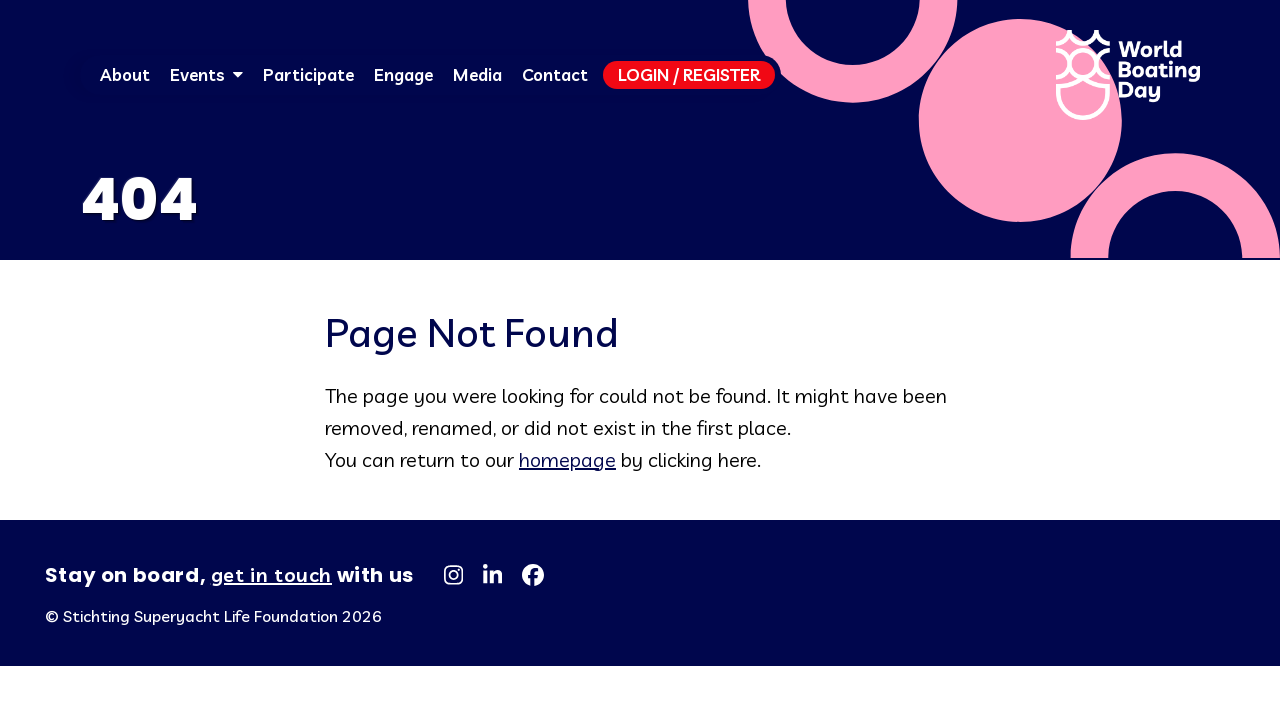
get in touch (271, 574)
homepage (567, 459)
